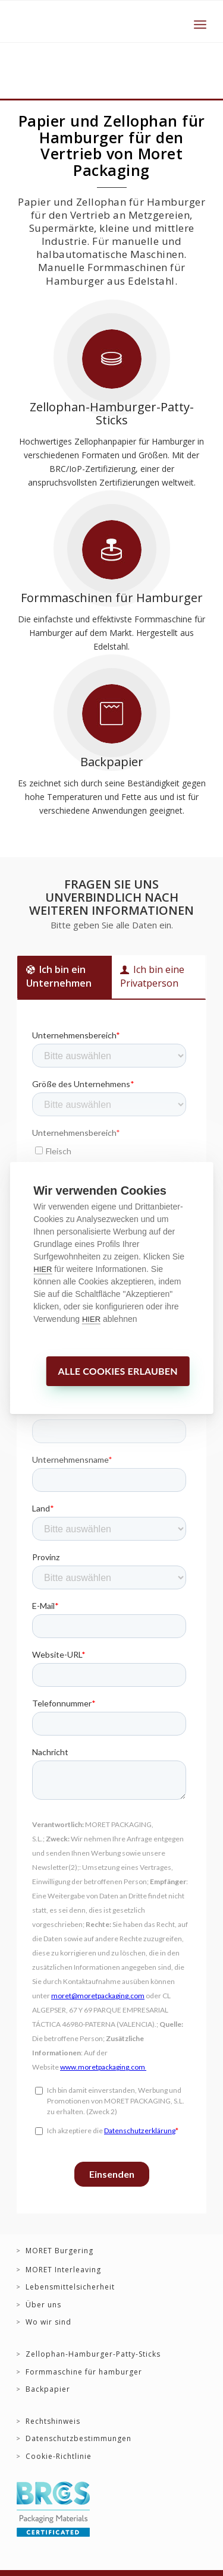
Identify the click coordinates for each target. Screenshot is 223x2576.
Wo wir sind (48, 2322)
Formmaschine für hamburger (84, 2372)
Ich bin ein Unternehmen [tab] (59, 976)
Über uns (43, 2305)
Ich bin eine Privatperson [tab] (152, 976)
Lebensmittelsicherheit (70, 2287)
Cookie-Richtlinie (59, 2456)
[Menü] (200, 24)
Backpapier (111, 762)
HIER (42, 1269)
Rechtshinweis (53, 2421)
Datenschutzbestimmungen (78, 2438)
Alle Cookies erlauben (117, 1371)
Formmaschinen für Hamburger (112, 598)
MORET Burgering (59, 2251)
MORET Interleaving (63, 2270)
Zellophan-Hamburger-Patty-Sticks (112, 413)
